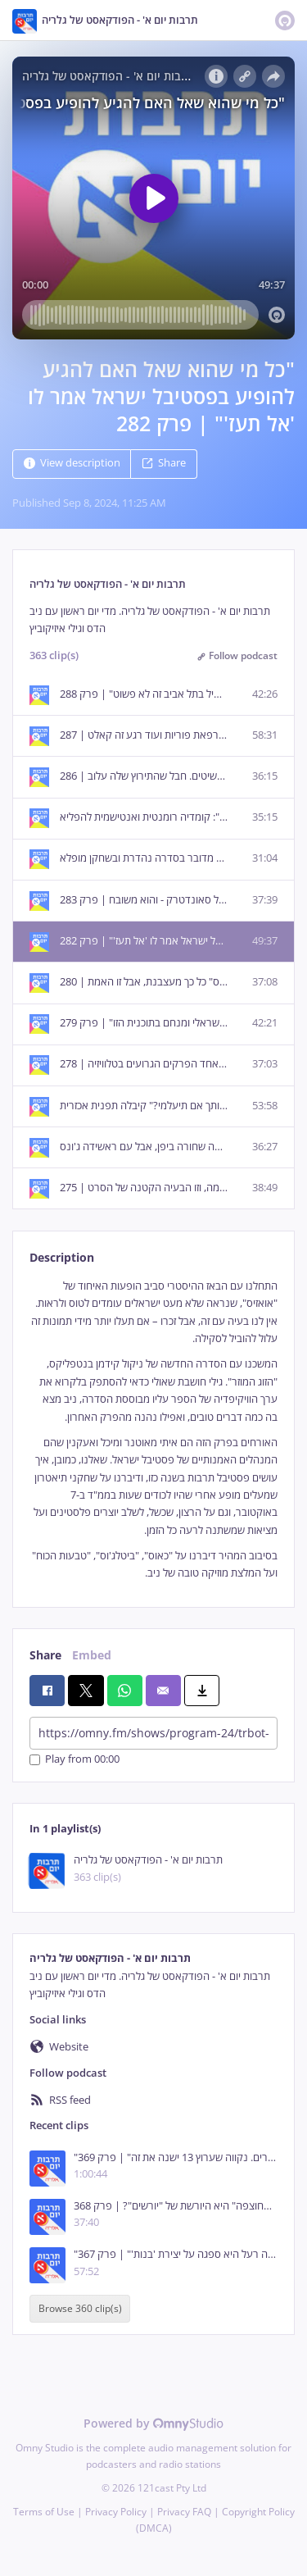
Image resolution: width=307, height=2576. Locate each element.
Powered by (153, 2423)
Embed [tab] (91, 1655)
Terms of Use (43, 2512)
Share (164, 464)
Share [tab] (45, 1655)
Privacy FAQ (184, 2512)
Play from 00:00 (74, 1760)
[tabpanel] (153, 1429)
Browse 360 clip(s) (80, 2309)
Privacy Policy (116, 2512)
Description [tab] (61, 1257)
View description (72, 464)
